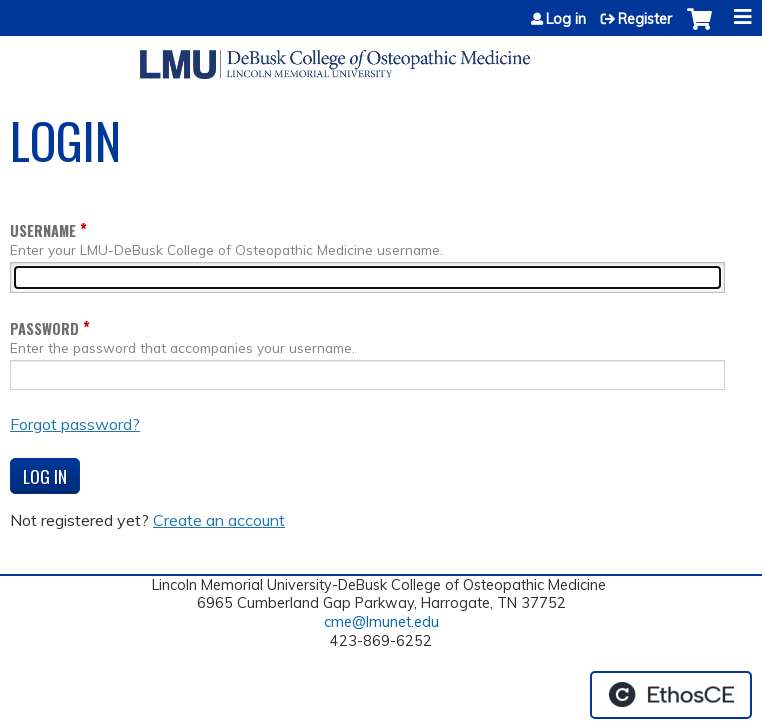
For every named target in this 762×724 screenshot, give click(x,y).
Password (44, 328)
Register (645, 19)
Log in (566, 19)
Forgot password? (75, 424)
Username (43, 230)
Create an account (219, 520)
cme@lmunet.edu (381, 622)
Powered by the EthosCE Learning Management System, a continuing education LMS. (671, 695)
